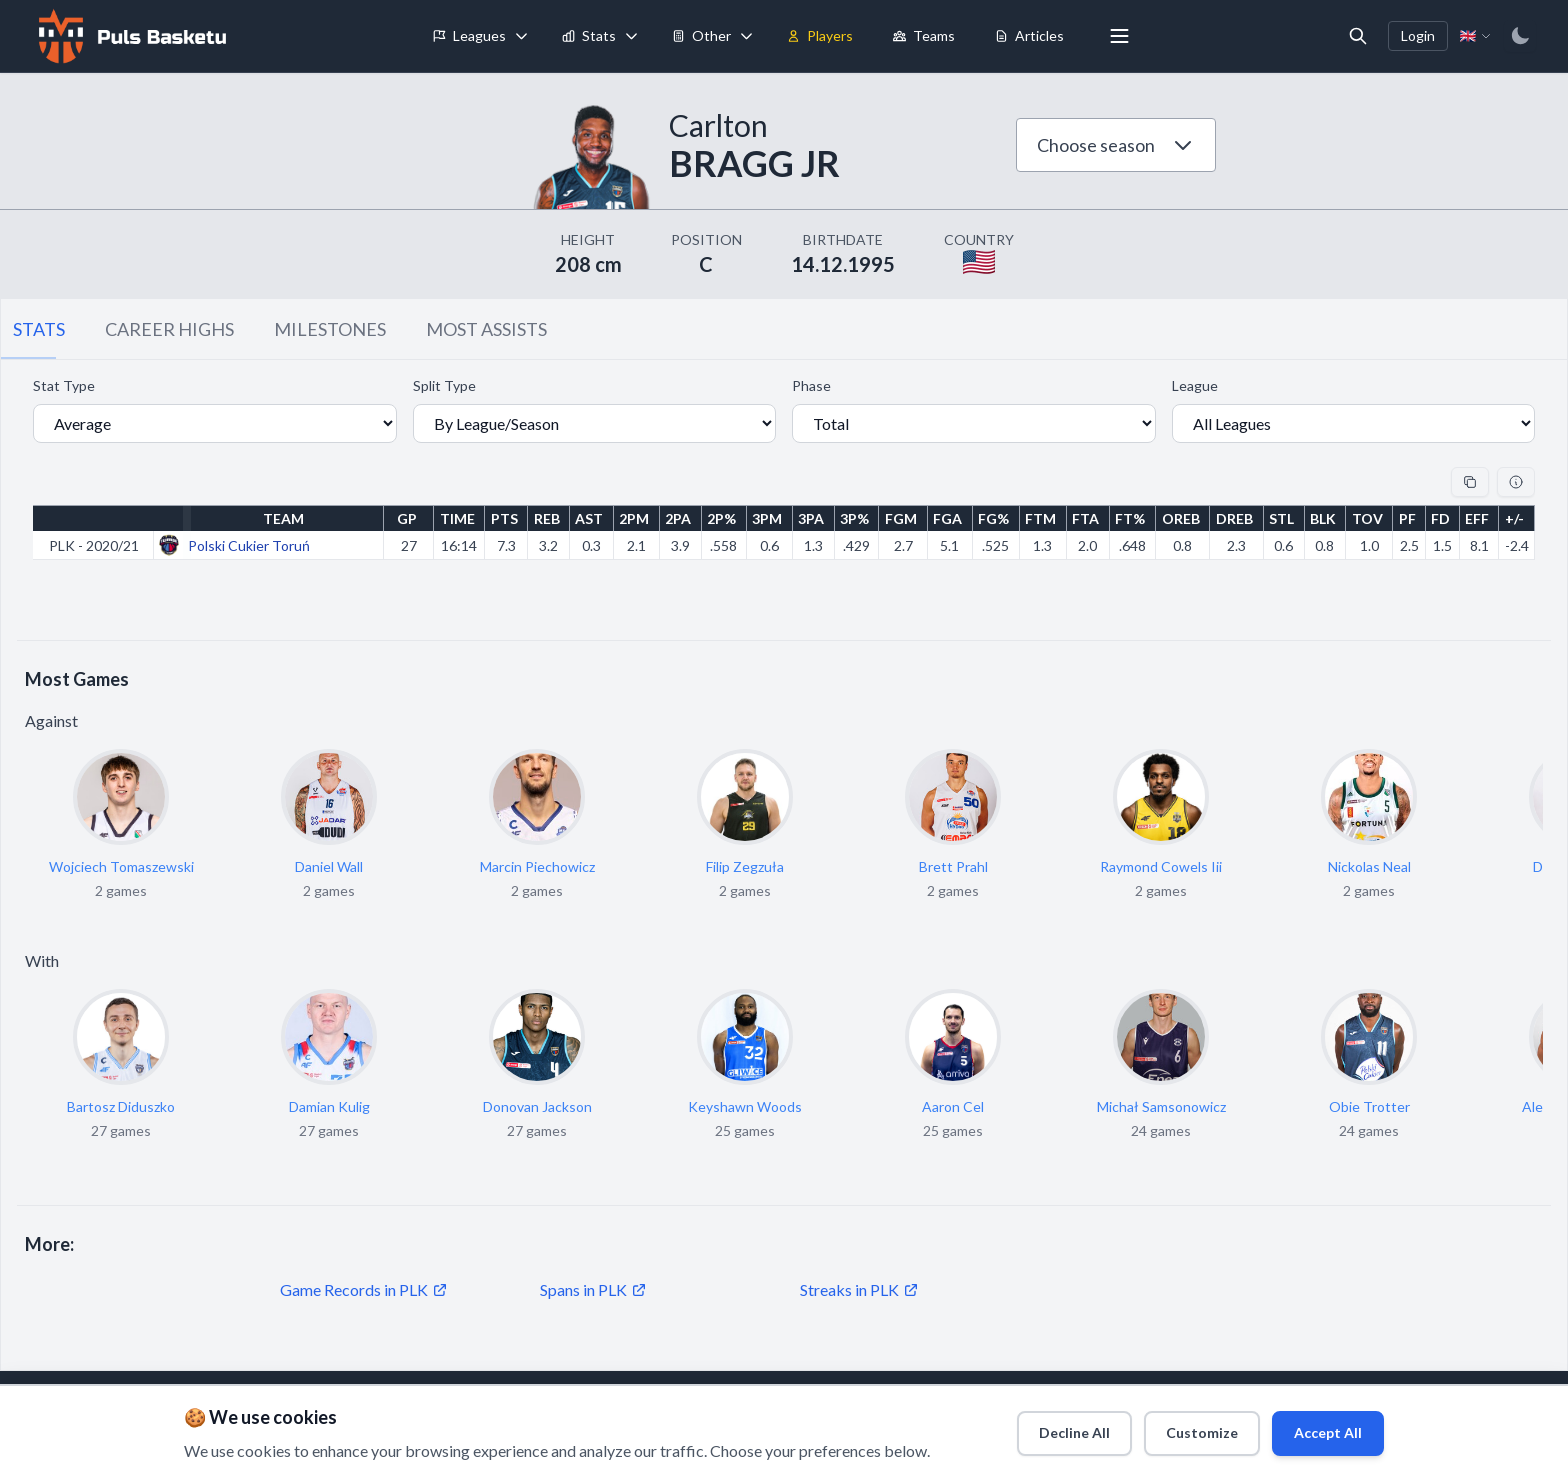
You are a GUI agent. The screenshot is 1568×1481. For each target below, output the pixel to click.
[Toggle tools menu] (747, 36)
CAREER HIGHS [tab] (169, 329)
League (1195, 385)
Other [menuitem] (701, 35)
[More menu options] (1120, 36)
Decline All (1036, 1426)
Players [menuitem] (820, 35)
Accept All (1320, 1426)
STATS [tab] (39, 329)
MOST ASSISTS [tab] (486, 329)
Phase (811, 385)
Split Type (444, 385)
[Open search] (1358, 36)
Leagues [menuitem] (469, 35)
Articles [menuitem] (1029, 35)
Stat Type (64, 385)
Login (1418, 35)
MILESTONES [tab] (330, 329)
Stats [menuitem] (589, 35)
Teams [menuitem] (924, 35)
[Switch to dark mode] (1520, 36)
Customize (1179, 1426)
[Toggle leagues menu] (522, 36)
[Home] (130, 36)
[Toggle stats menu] (632, 36)
